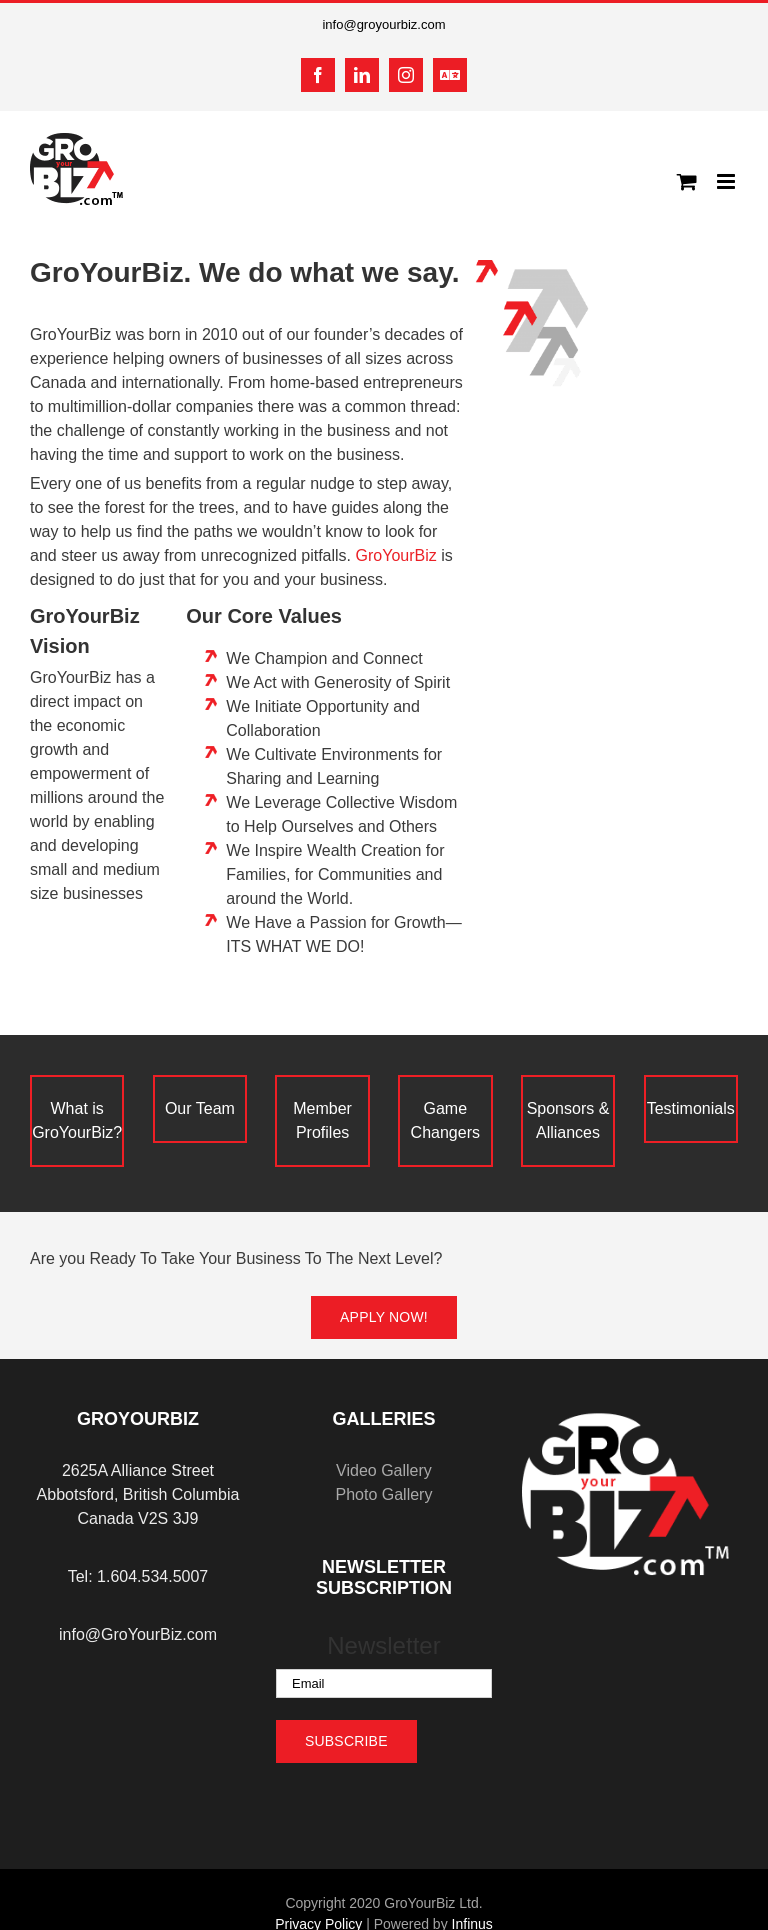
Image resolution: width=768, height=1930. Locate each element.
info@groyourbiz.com (383, 24)
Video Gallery (384, 1470)
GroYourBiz (396, 555)
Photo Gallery (383, 1494)
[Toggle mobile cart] (687, 181)
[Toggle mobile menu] (727, 181)
